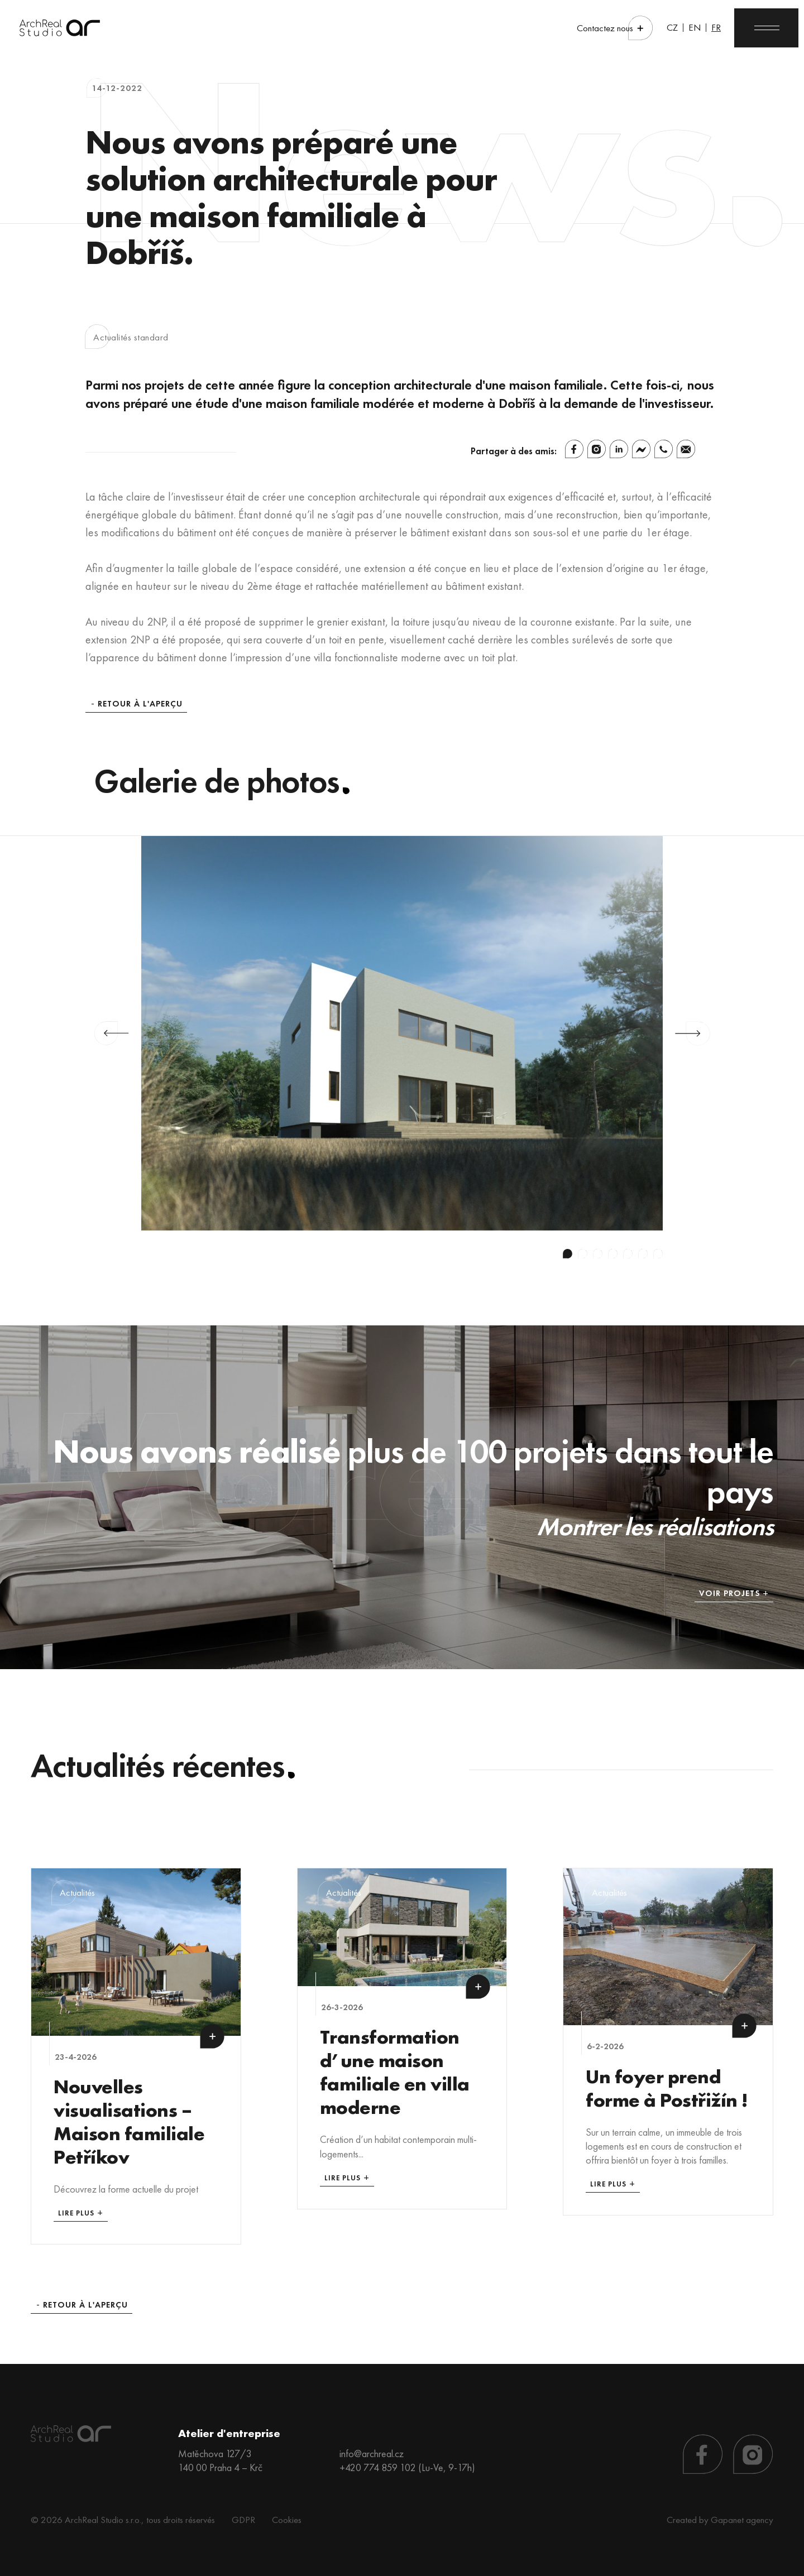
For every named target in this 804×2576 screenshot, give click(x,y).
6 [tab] (643, 1253)
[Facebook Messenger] (641, 449)
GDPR (243, 2519)
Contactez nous (605, 28)
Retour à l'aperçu (140, 704)
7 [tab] (658, 1253)
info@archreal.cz (371, 2453)
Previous (111, 1033)
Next (692, 1033)
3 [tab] (597, 1253)
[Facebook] (574, 449)
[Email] (686, 449)
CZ (672, 27)
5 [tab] (628, 1253)
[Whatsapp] (663, 449)
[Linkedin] (619, 449)
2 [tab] (582, 1253)
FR (716, 27)
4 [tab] (613, 1253)
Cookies (287, 2519)
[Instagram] (596, 449)
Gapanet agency (742, 2519)
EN (694, 27)
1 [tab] (567, 1253)
